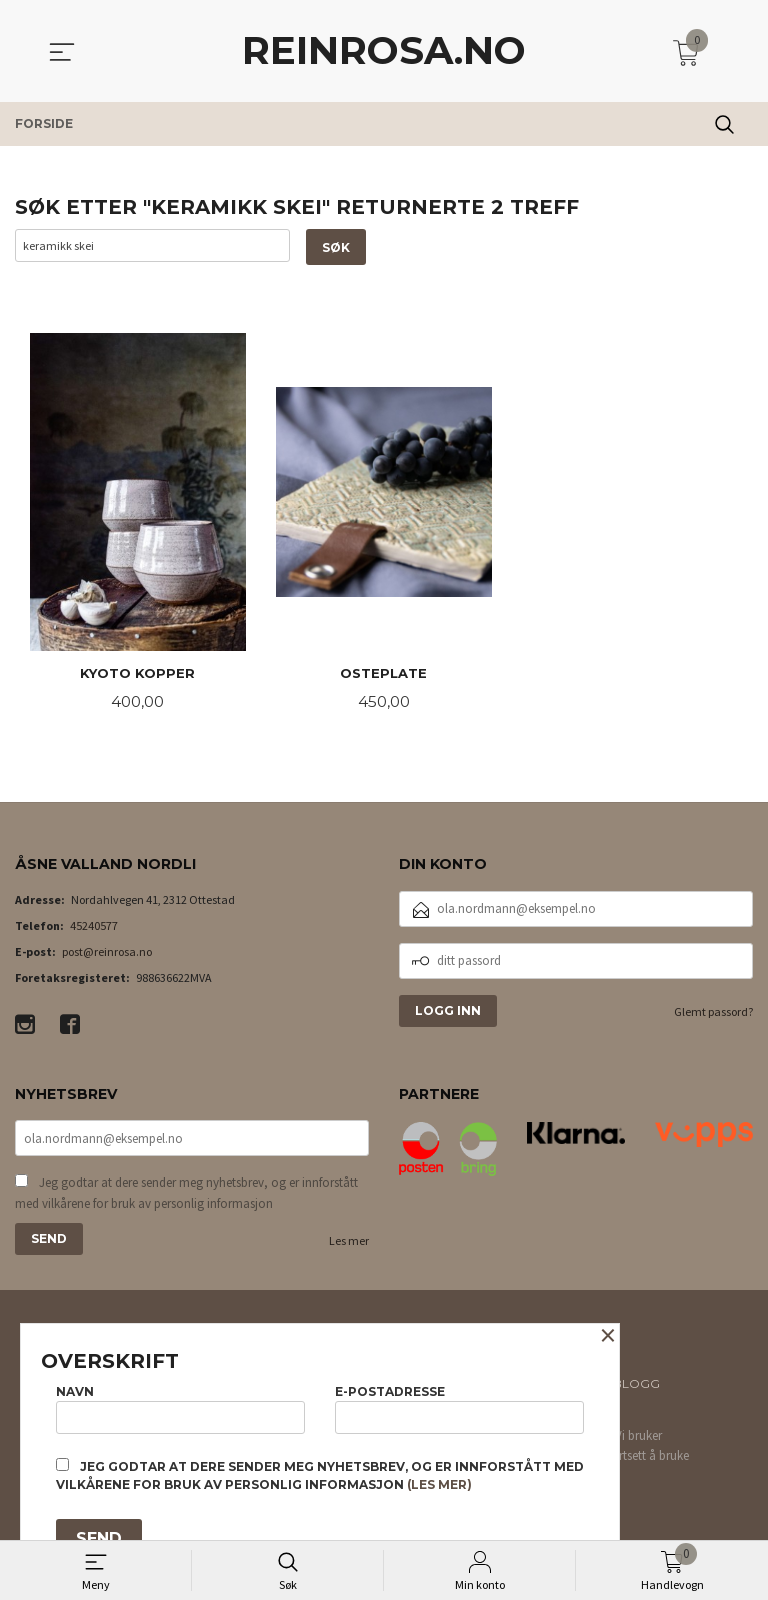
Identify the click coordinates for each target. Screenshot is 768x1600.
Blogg (636, 1387)
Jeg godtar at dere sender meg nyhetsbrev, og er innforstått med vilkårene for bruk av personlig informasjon (186, 1196)
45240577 (94, 927)
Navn (180, 1406)
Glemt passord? (713, 1013)
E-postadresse (459, 1406)
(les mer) (439, 1484)
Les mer (349, 1244)
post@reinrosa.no (107, 953)
